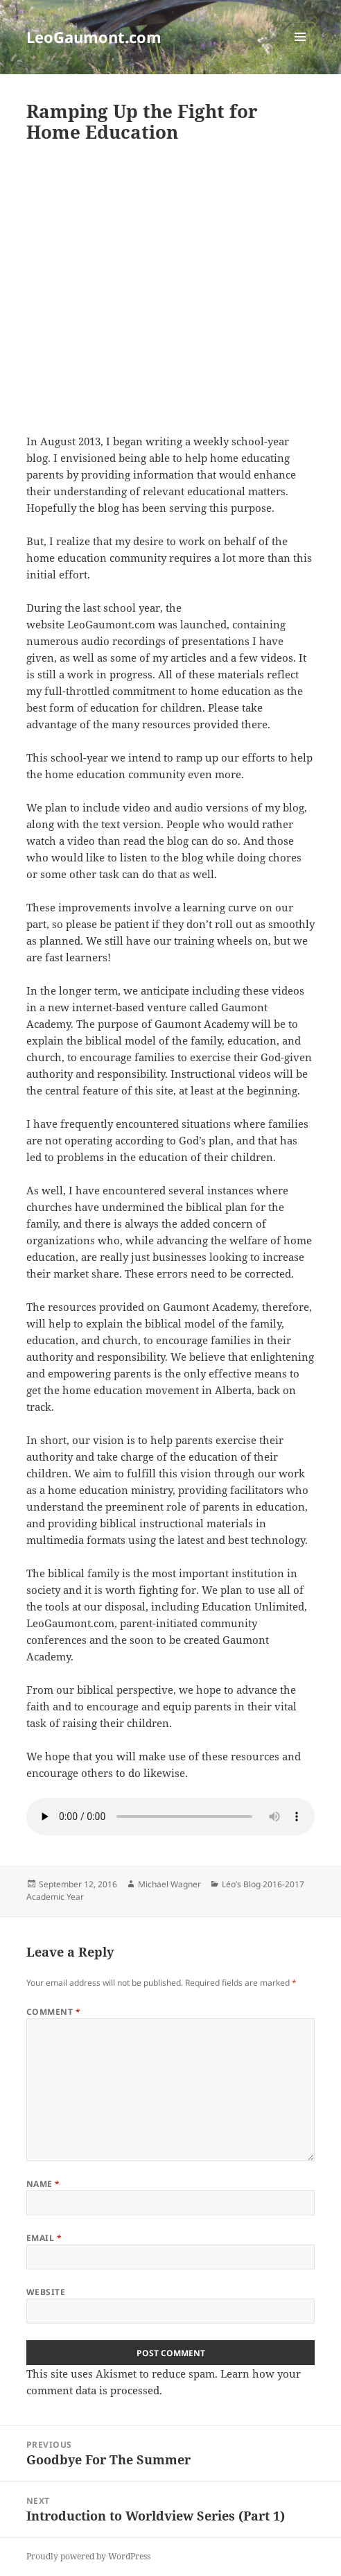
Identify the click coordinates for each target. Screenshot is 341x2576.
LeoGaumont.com (93, 36)
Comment (53, 2012)
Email (44, 2238)
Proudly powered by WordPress (88, 2556)
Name (43, 2184)
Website (45, 2292)
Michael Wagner (169, 1884)
